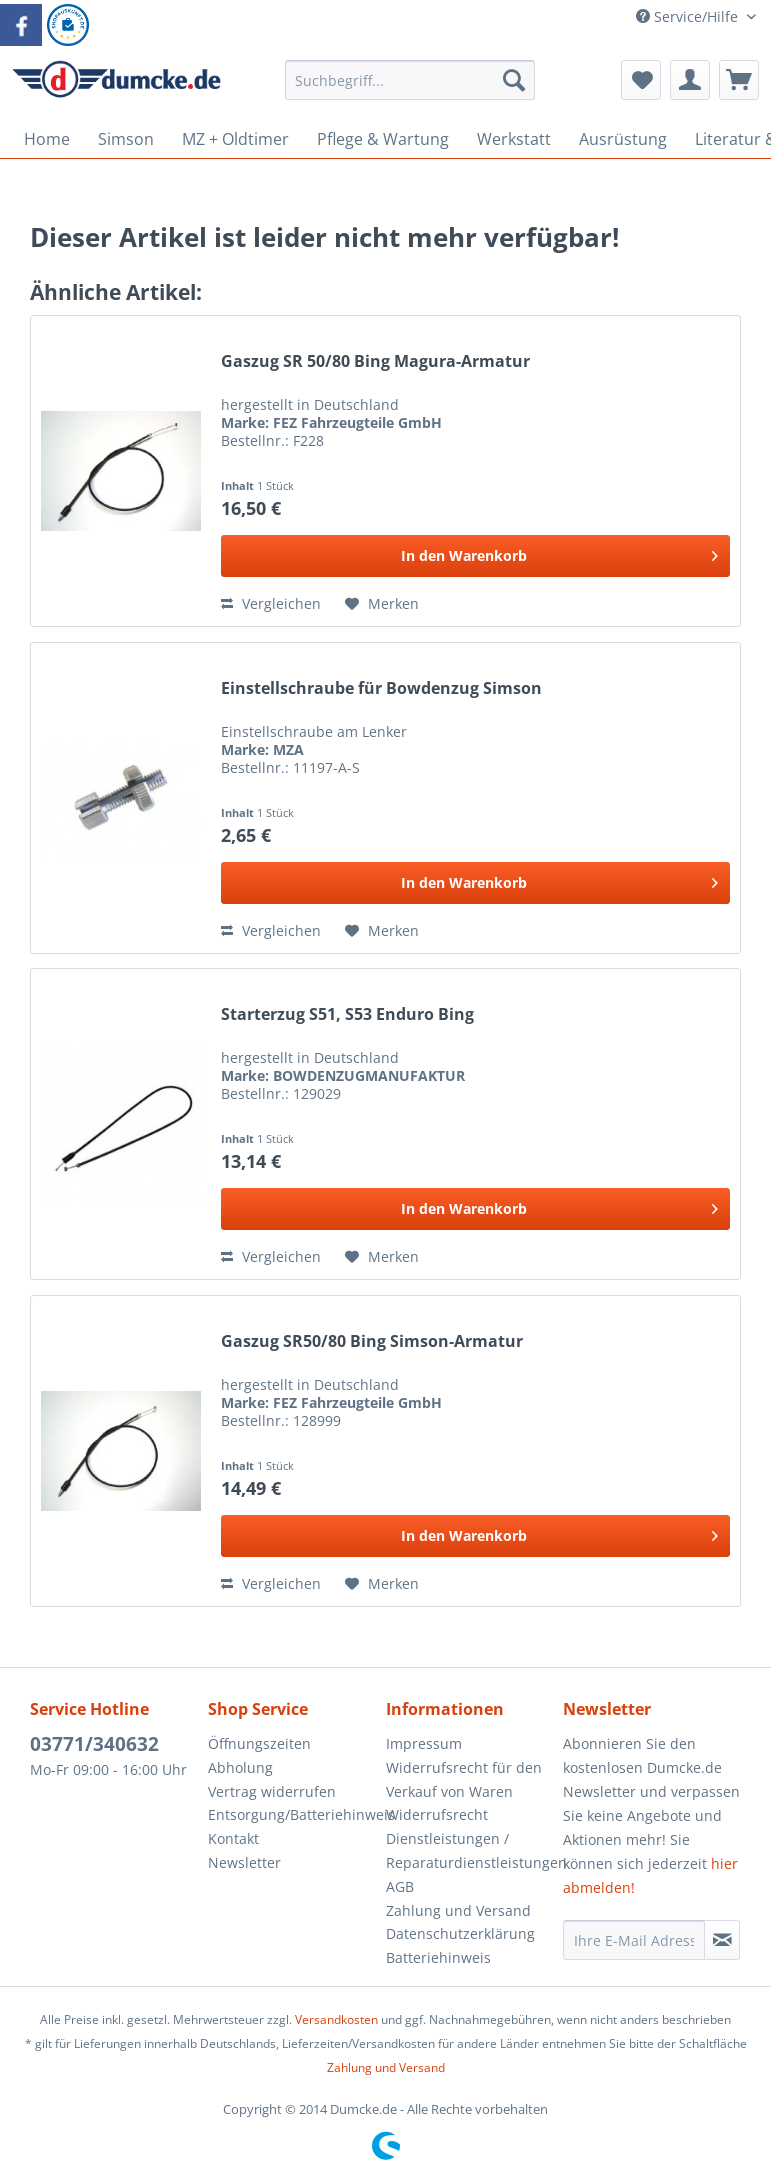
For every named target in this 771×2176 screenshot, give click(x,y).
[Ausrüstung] (623, 139)
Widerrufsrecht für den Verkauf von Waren (464, 1779)
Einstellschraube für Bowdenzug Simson (381, 688)
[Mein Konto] (690, 80)
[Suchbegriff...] (410, 80)
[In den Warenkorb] (475, 556)
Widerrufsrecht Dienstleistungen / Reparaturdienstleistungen (470, 1838)
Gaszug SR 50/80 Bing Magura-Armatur (375, 361)
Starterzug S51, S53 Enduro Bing (347, 1014)
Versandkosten (336, 2019)
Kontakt (233, 1838)
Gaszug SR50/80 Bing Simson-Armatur (372, 1341)
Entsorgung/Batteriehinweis (292, 1814)
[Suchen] (514, 80)
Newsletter (244, 1862)
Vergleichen (271, 603)
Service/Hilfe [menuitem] (689, 16)
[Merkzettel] (641, 80)
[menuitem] (410, 89)
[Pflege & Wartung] (383, 139)
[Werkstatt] (514, 139)
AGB (400, 1886)
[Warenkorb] (739, 80)
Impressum (424, 1743)
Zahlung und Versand (458, 1910)
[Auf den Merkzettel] (382, 604)
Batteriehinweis (438, 1957)
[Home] (47, 139)
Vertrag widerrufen (272, 1791)
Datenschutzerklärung (460, 1933)
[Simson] (126, 139)
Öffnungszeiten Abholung (259, 1755)
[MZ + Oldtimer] (235, 139)
